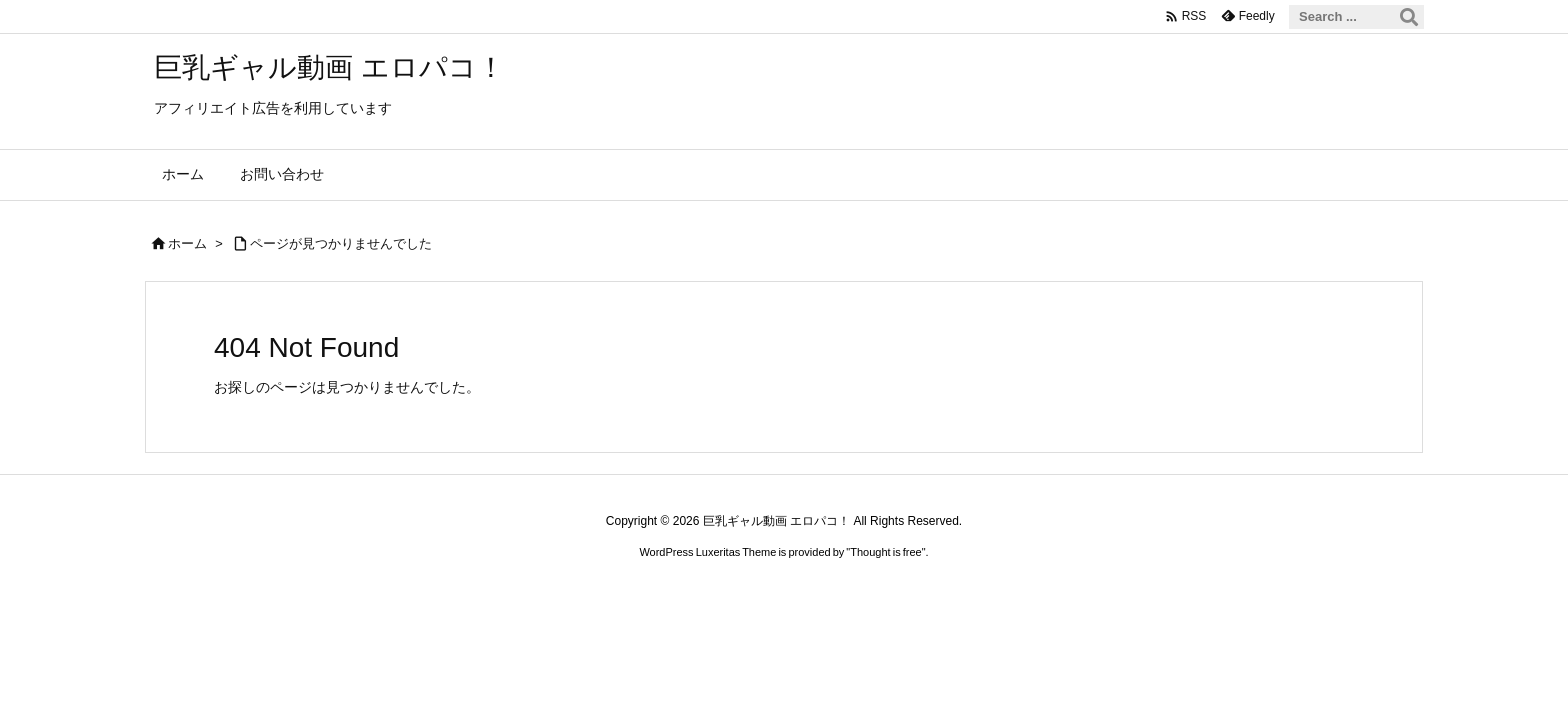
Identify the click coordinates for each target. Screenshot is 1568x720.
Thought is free (885, 552)
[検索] (1409, 17)
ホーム (187, 243)
